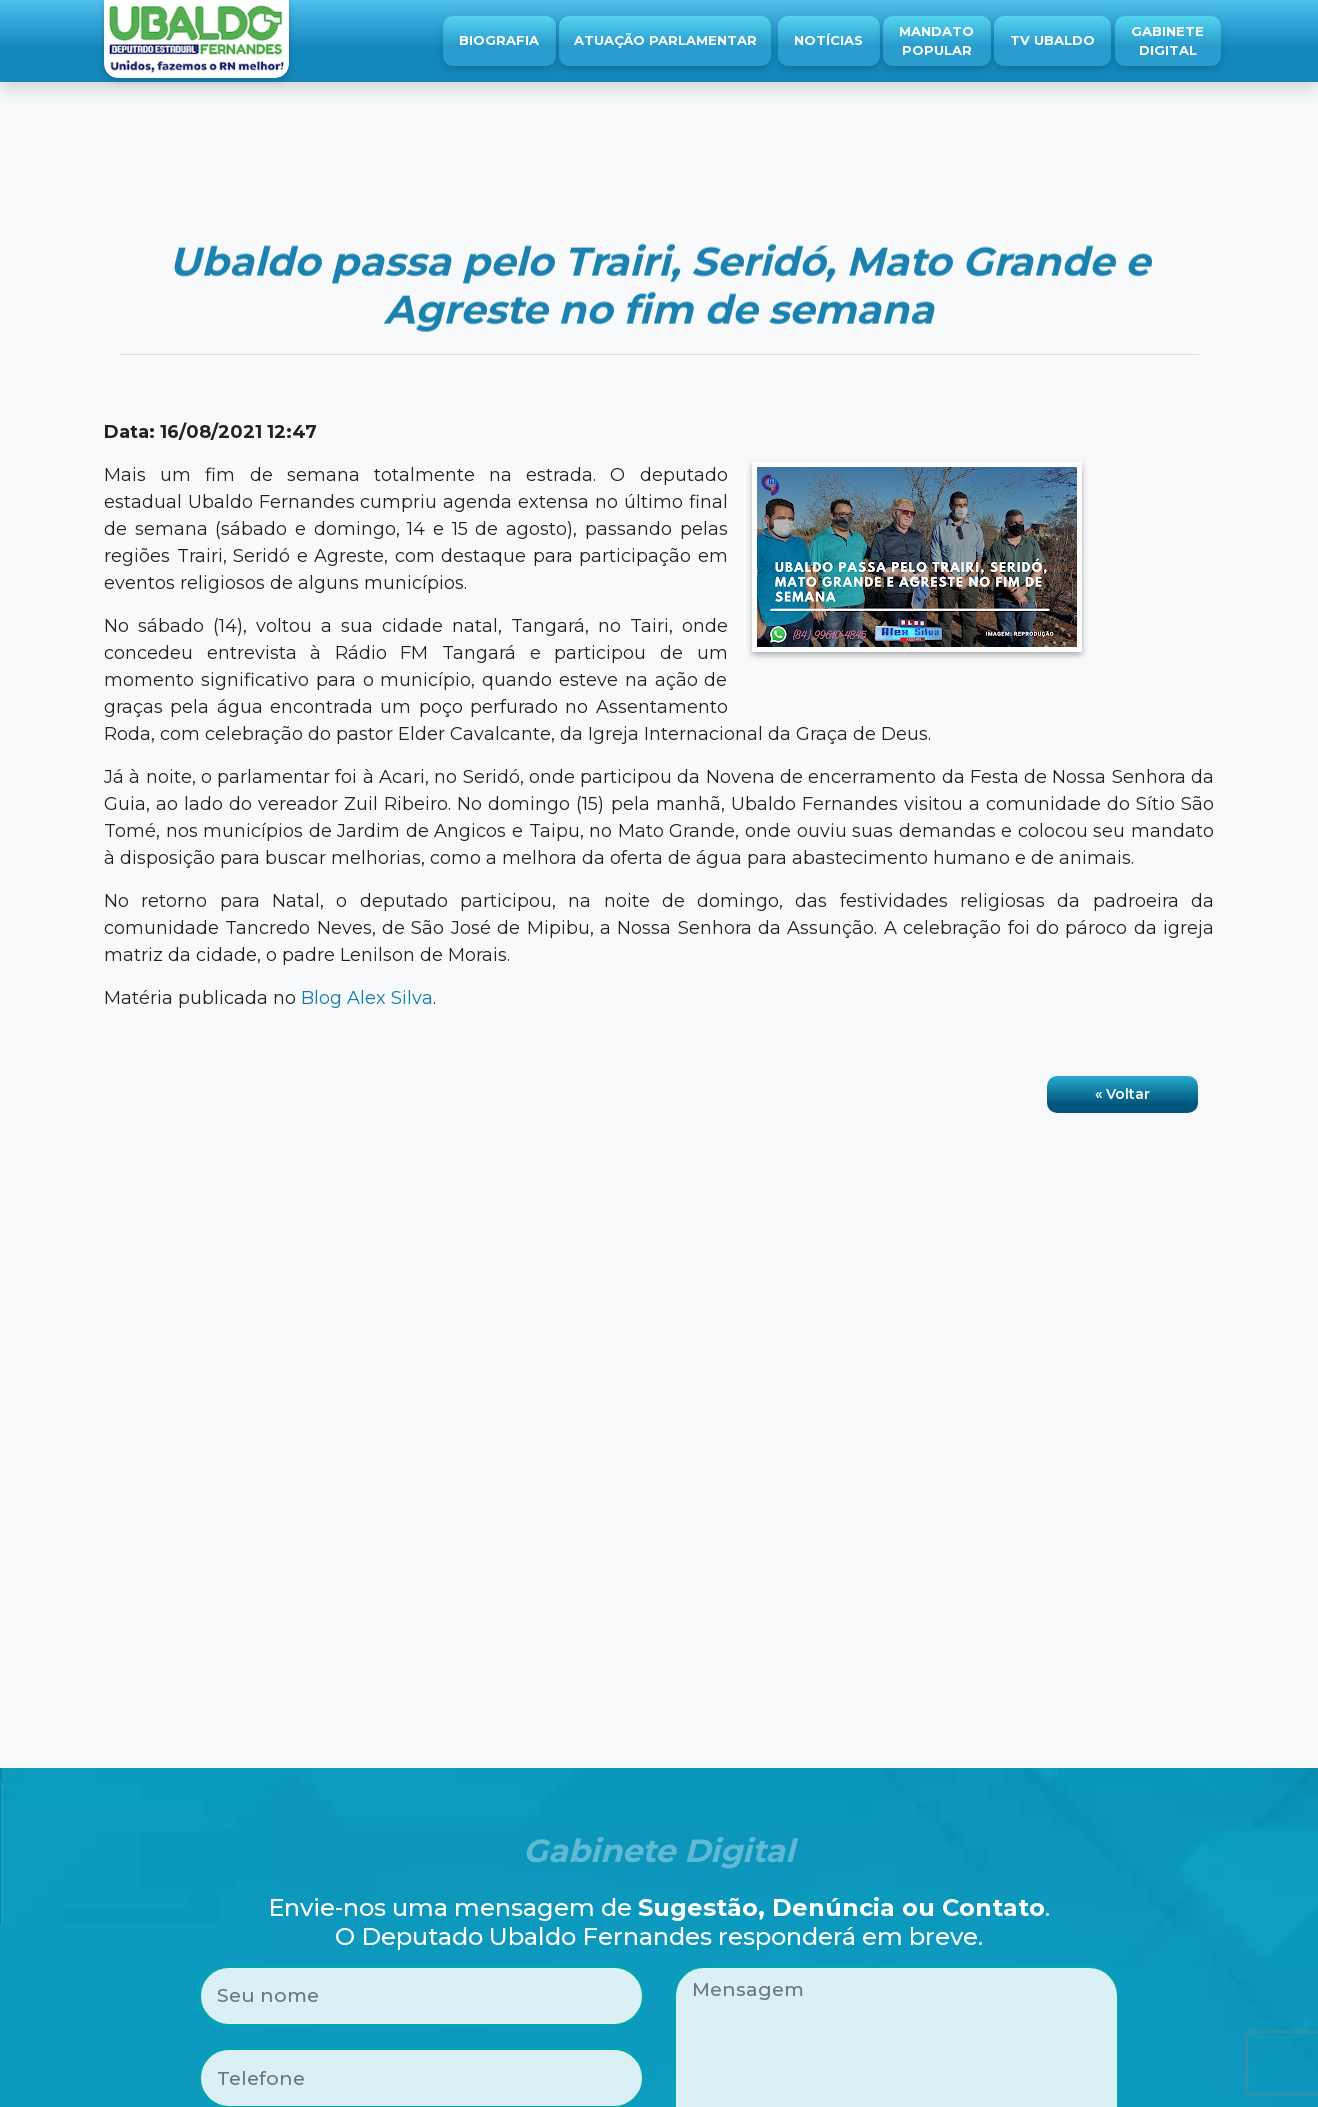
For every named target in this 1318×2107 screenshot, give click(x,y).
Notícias (828, 40)
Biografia (499, 40)
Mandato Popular (936, 41)
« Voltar (1122, 1094)
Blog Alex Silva (367, 998)
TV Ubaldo (1052, 40)
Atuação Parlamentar (665, 40)
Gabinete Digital (1167, 41)
